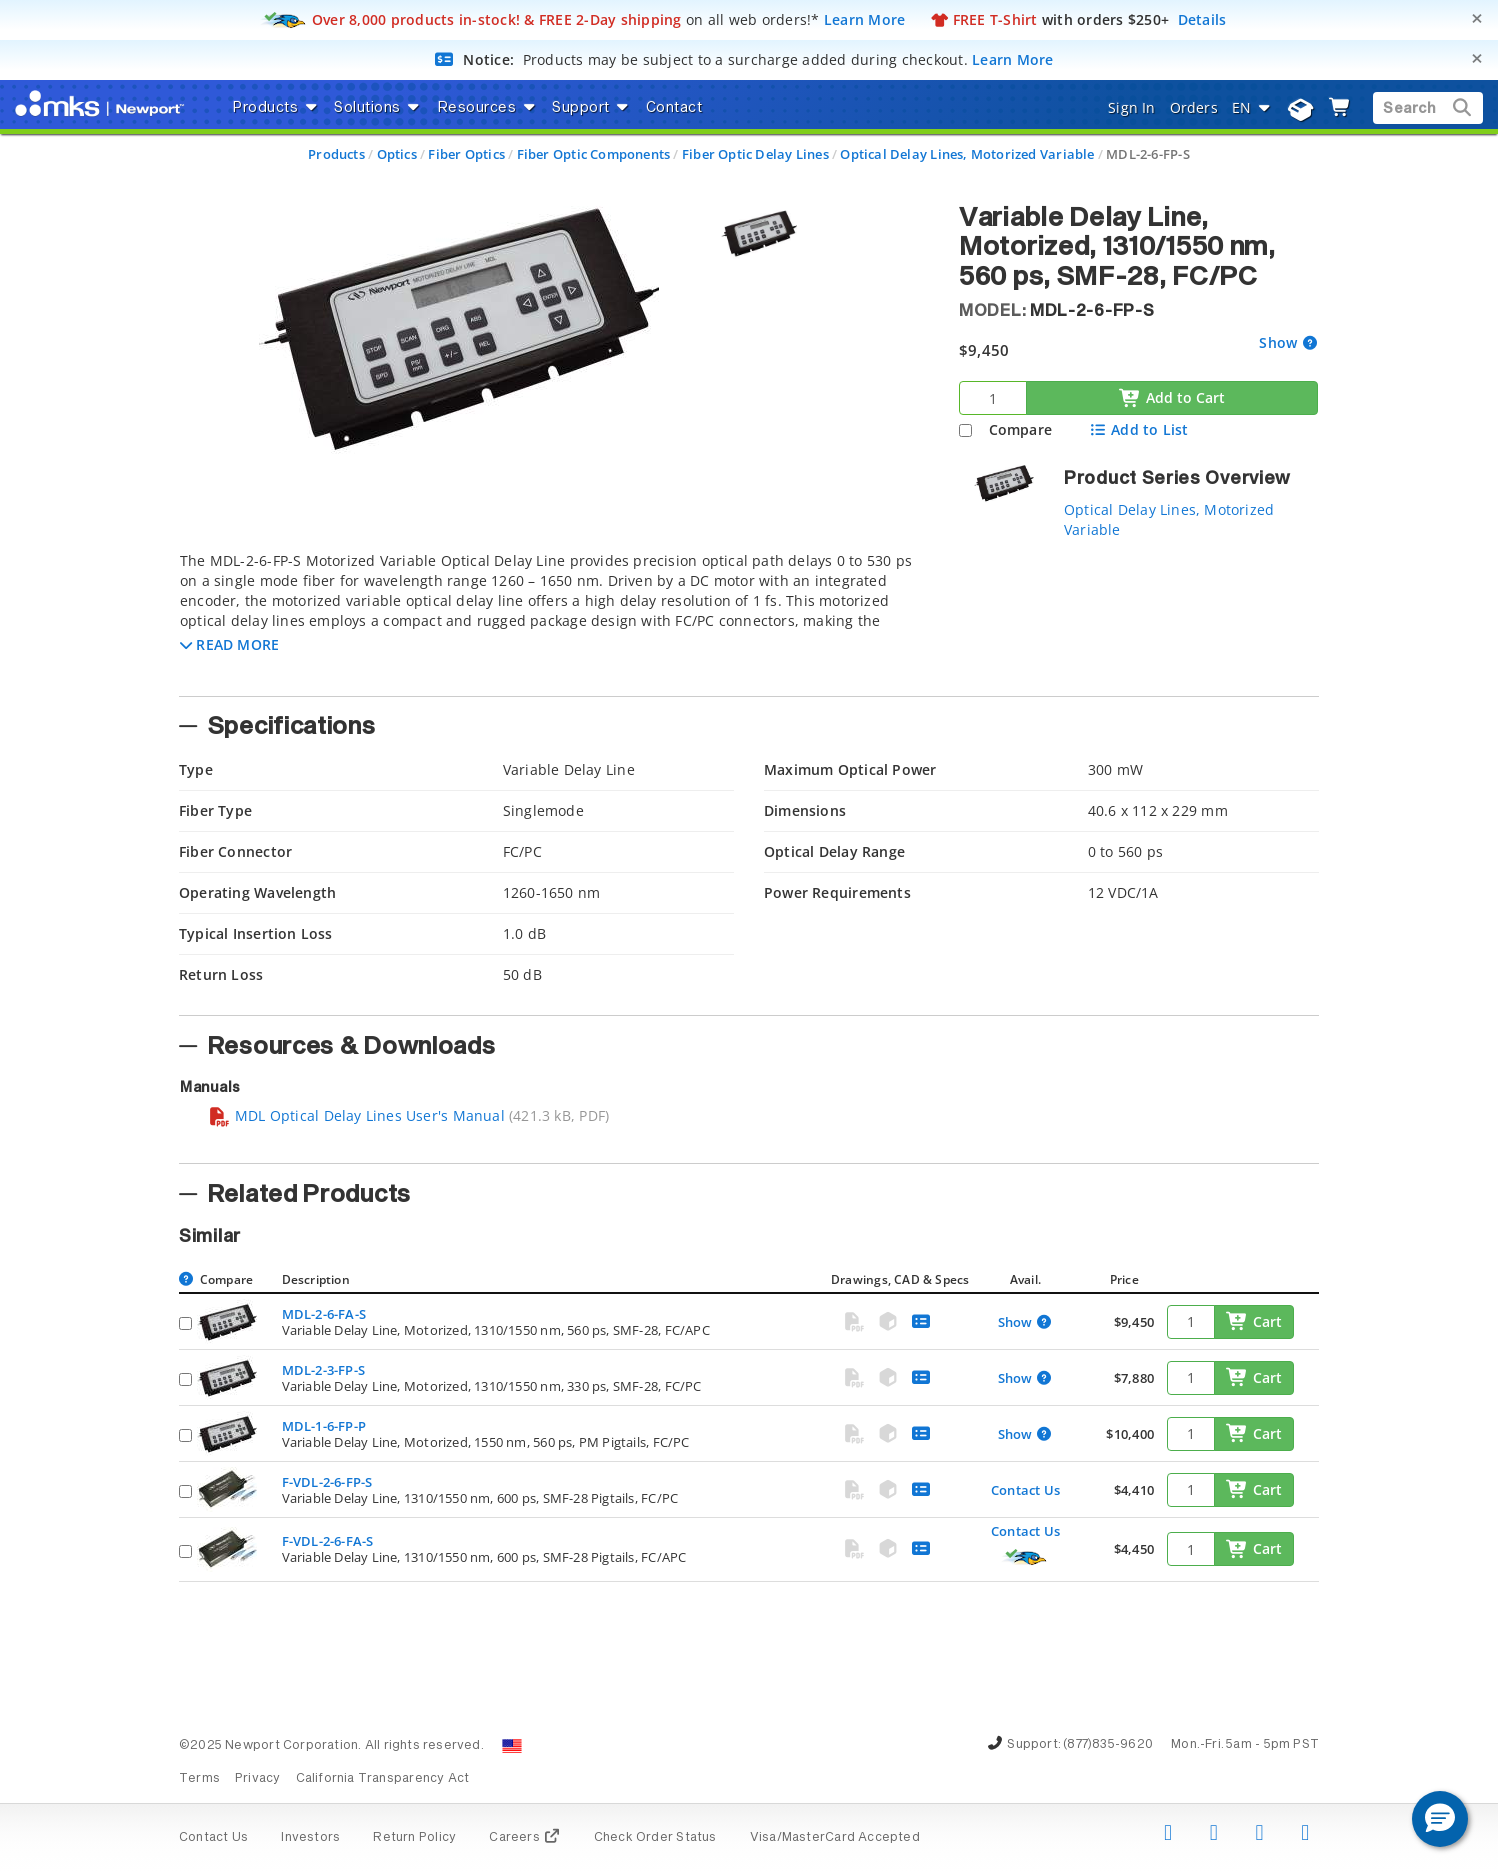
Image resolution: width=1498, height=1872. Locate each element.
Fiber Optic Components (594, 154)
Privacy (257, 1779)
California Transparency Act (383, 1779)
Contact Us (1025, 1490)
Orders (1194, 107)
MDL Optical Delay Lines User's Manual (356, 1115)
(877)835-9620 (1108, 1745)
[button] (229, 644)
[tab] (554, 618)
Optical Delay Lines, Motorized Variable (967, 154)
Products (336, 154)
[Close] (1477, 18)
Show (1280, 342)
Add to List (1138, 429)
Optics (397, 154)
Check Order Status (655, 1838)
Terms (199, 1779)
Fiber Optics (466, 154)
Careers (524, 1838)
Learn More (865, 19)
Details (1202, 19)
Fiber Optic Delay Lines (755, 154)
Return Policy (414, 1838)
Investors (310, 1838)
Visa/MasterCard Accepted (835, 1838)
